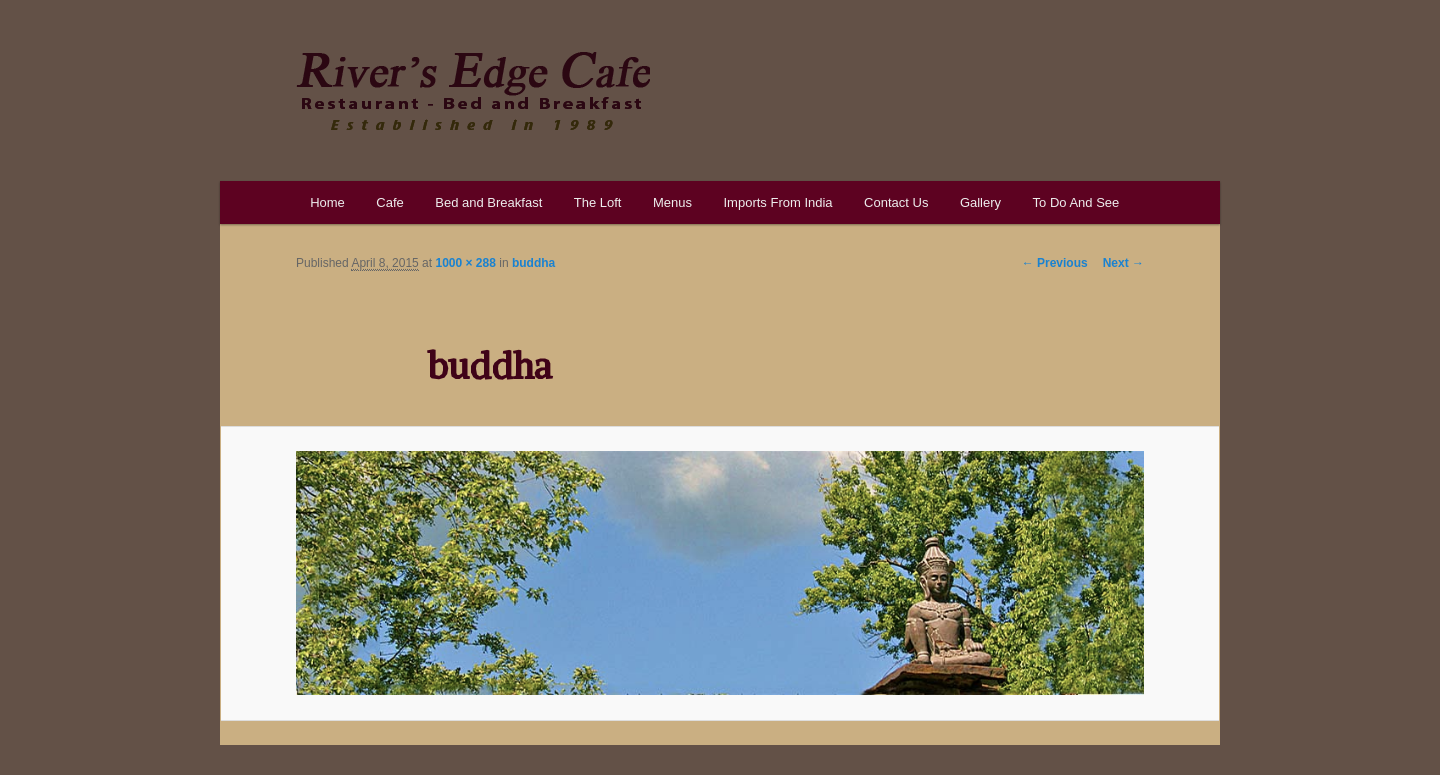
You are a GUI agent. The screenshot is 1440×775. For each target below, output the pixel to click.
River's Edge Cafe (473, 91)
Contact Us (896, 202)
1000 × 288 (465, 263)
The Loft (598, 202)
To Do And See (1076, 202)
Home (327, 202)
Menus (672, 202)
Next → (1123, 263)
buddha (533, 263)
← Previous (1055, 263)
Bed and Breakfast (488, 202)
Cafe (389, 202)
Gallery (980, 202)
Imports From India (777, 202)
